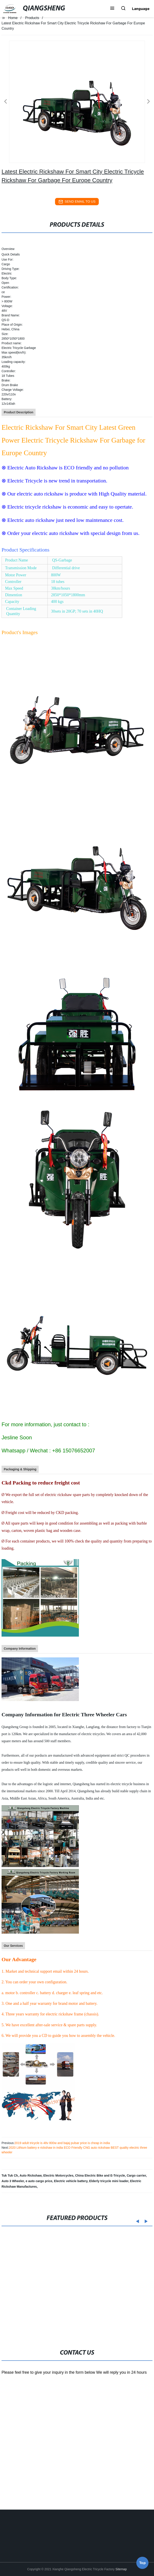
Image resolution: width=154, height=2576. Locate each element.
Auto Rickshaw (30, 2175)
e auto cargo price (39, 2181)
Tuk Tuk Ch (10, 2175)
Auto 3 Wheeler (13, 2181)
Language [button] (141, 9)
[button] (112, 9)
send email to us (77, 201)
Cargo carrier (136, 2175)
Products (32, 18)
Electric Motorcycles (58, 2175)
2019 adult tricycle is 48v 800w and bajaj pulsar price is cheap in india (62, 2143)
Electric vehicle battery (70, 2181)
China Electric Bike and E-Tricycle (100, 2175)
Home (13, 18)
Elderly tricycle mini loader (108, 2181)
